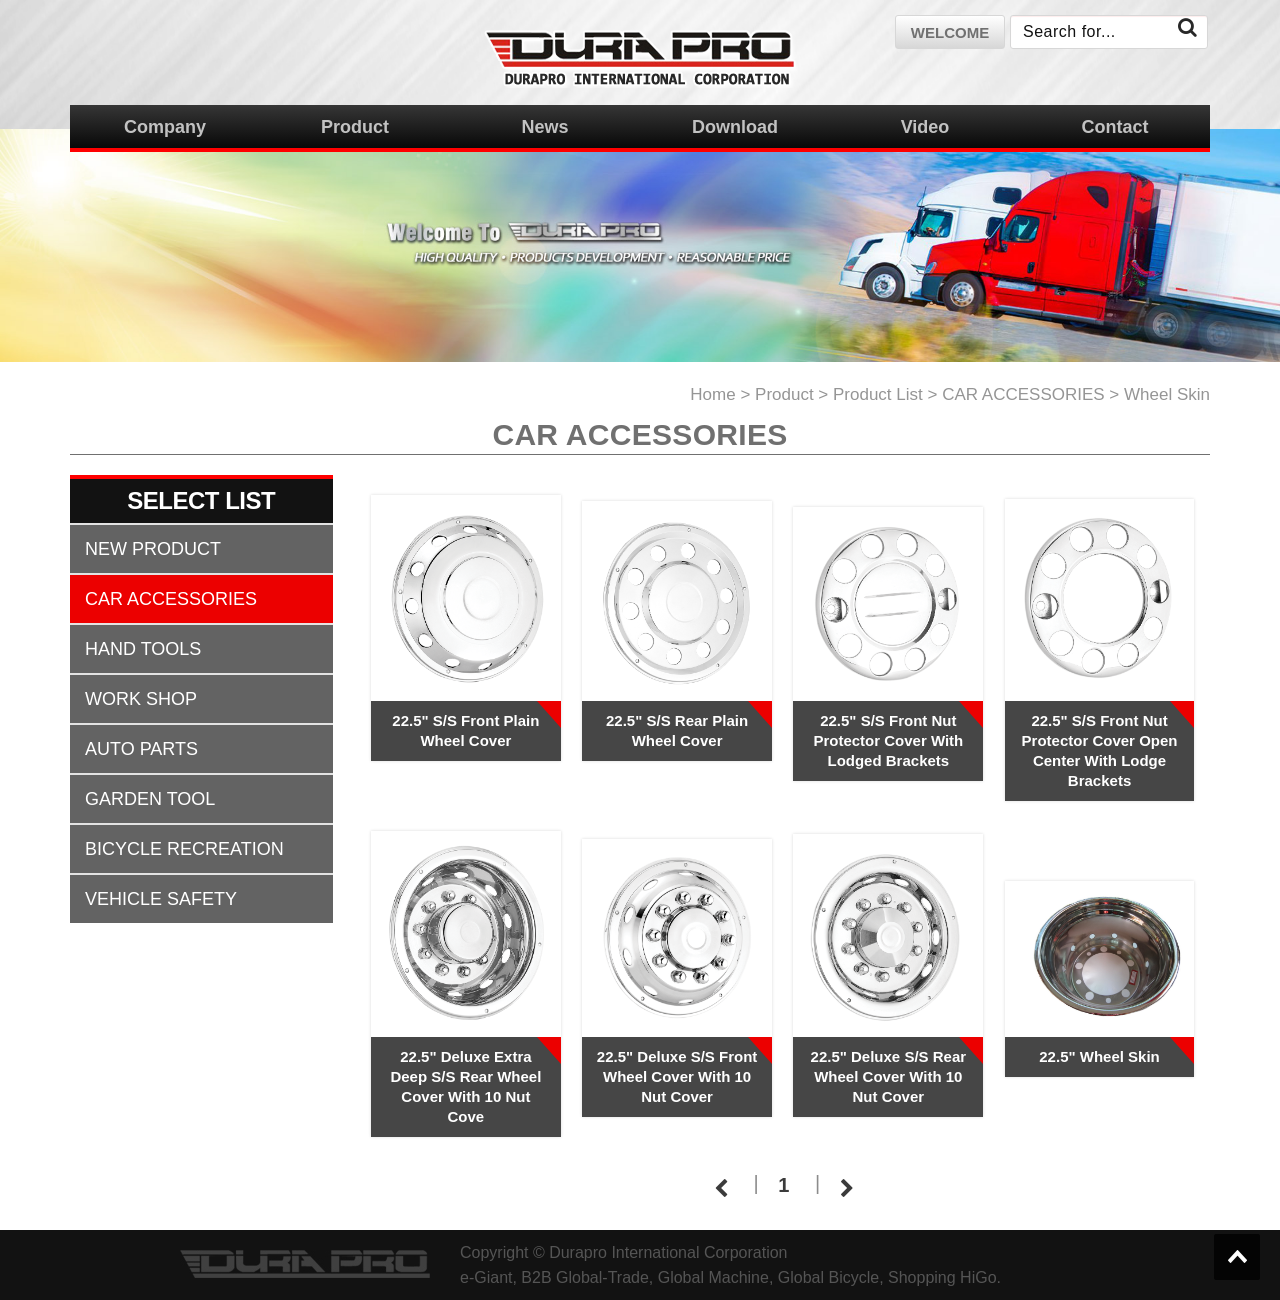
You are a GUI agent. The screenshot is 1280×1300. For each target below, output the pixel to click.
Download (735, 127)
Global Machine (713, 1277)
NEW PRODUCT (153, 549)
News (544, 127)
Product (355, 127)
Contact (1115, 127)
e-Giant (486, 1277)
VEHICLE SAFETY (161, 899)
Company (165, 127)
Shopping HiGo (942, 1277)
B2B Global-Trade (584, 1277)
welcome (950, 32)
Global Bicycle (828, 1277)
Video (925, 127)
